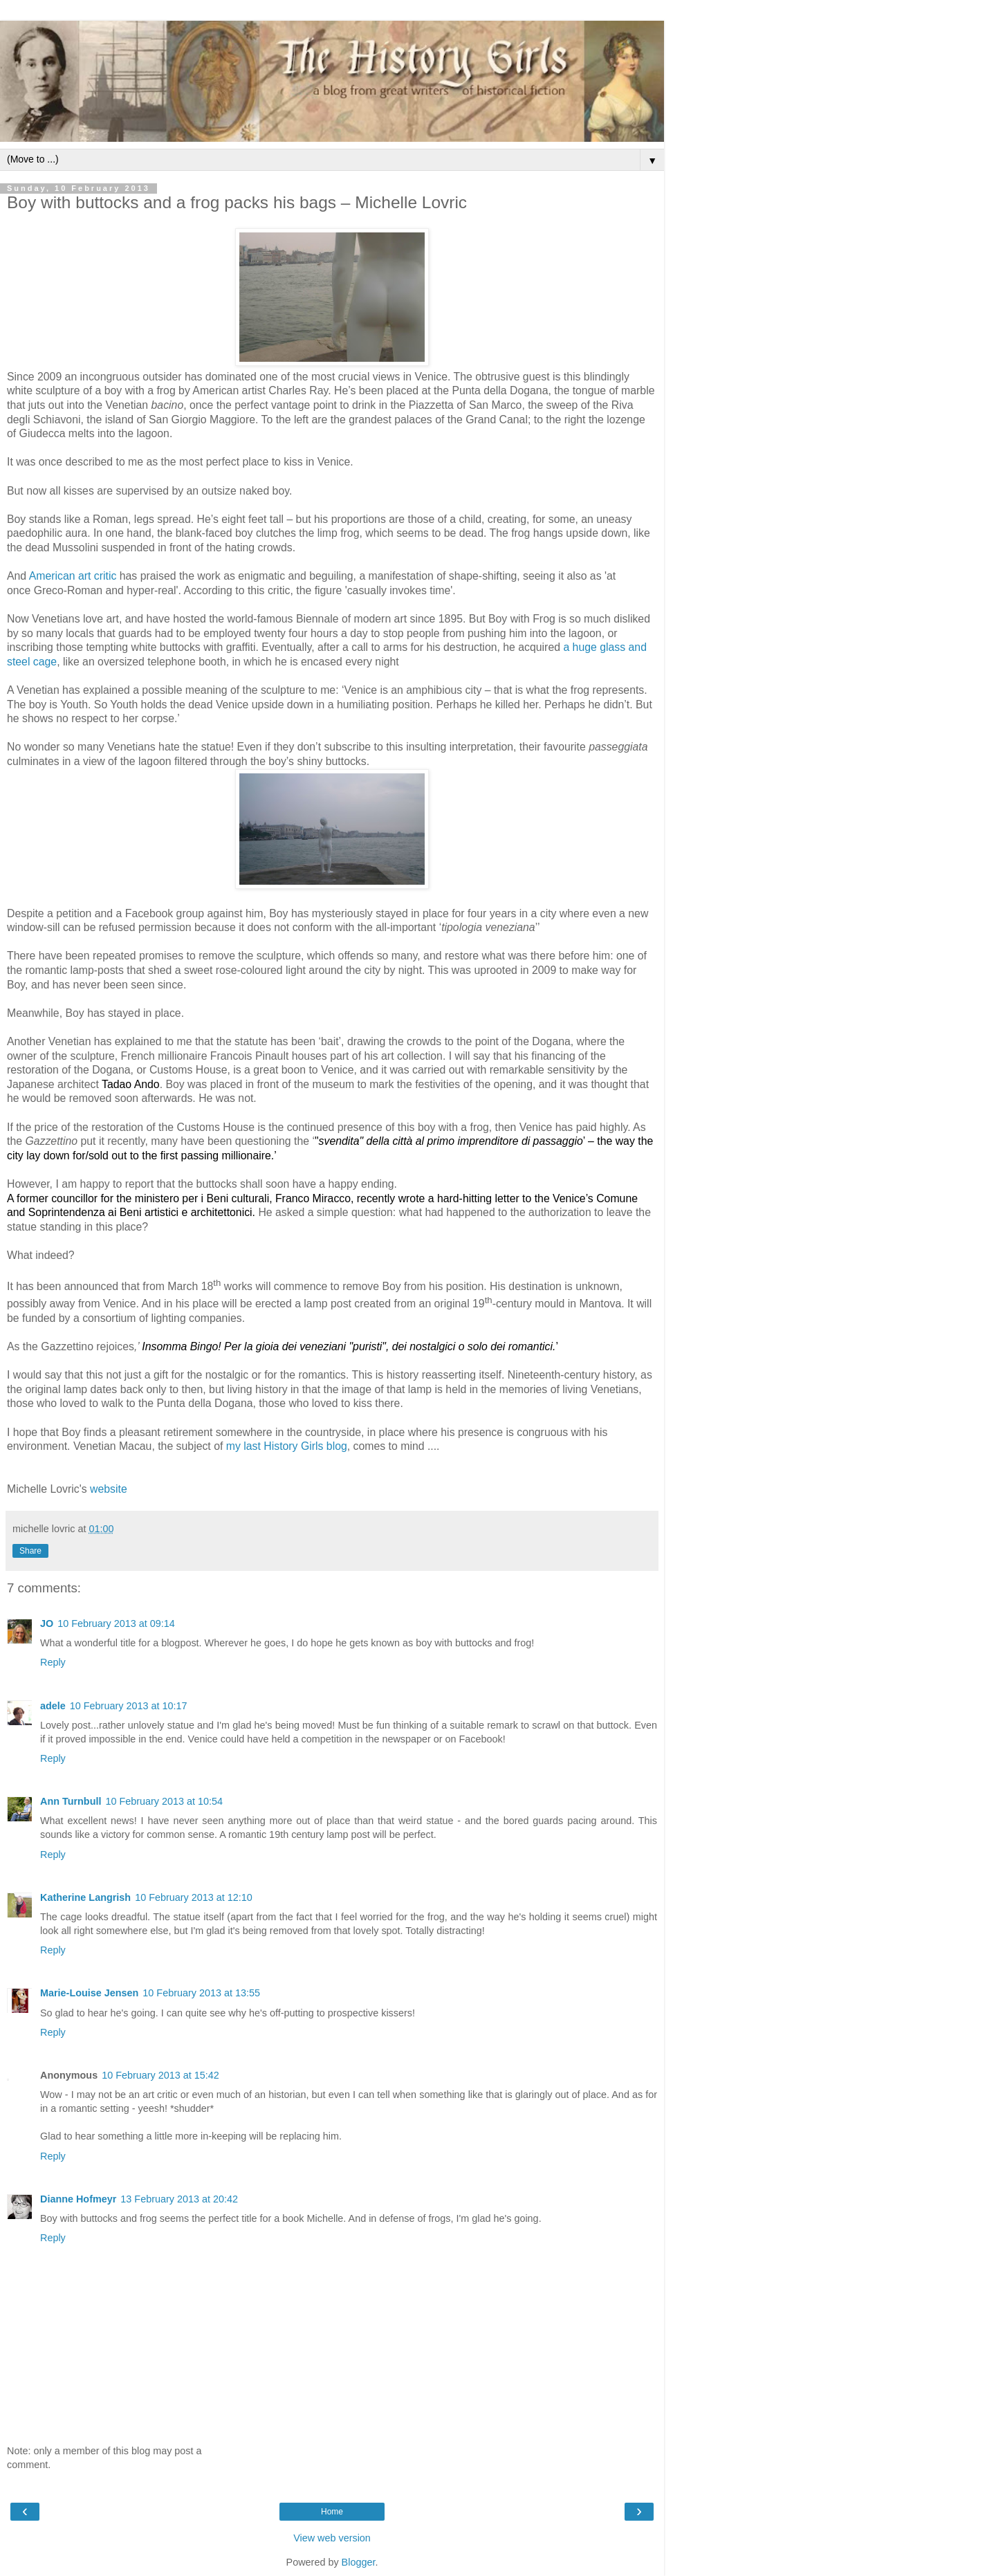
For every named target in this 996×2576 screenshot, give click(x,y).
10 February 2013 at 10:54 (164, 1801)
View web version (332, 2537)
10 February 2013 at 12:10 (193, 1897)
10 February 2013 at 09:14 (116, 1623)
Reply (53, 1662)
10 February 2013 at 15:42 (160, 2075)
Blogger (359, 2562)
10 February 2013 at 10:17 (128, 1705)
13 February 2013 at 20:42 (179, 2199)
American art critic (73, 576)
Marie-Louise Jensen (89, 1992)
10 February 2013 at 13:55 (201, 1992)
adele (53, 1705)
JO (46, 1623)
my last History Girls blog (286, 1446)
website (108, 1489)
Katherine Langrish (85, 1897)
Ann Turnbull (70, 1801)
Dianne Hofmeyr (78, 2199)
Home (332, 2512)
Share (30, 1551)
